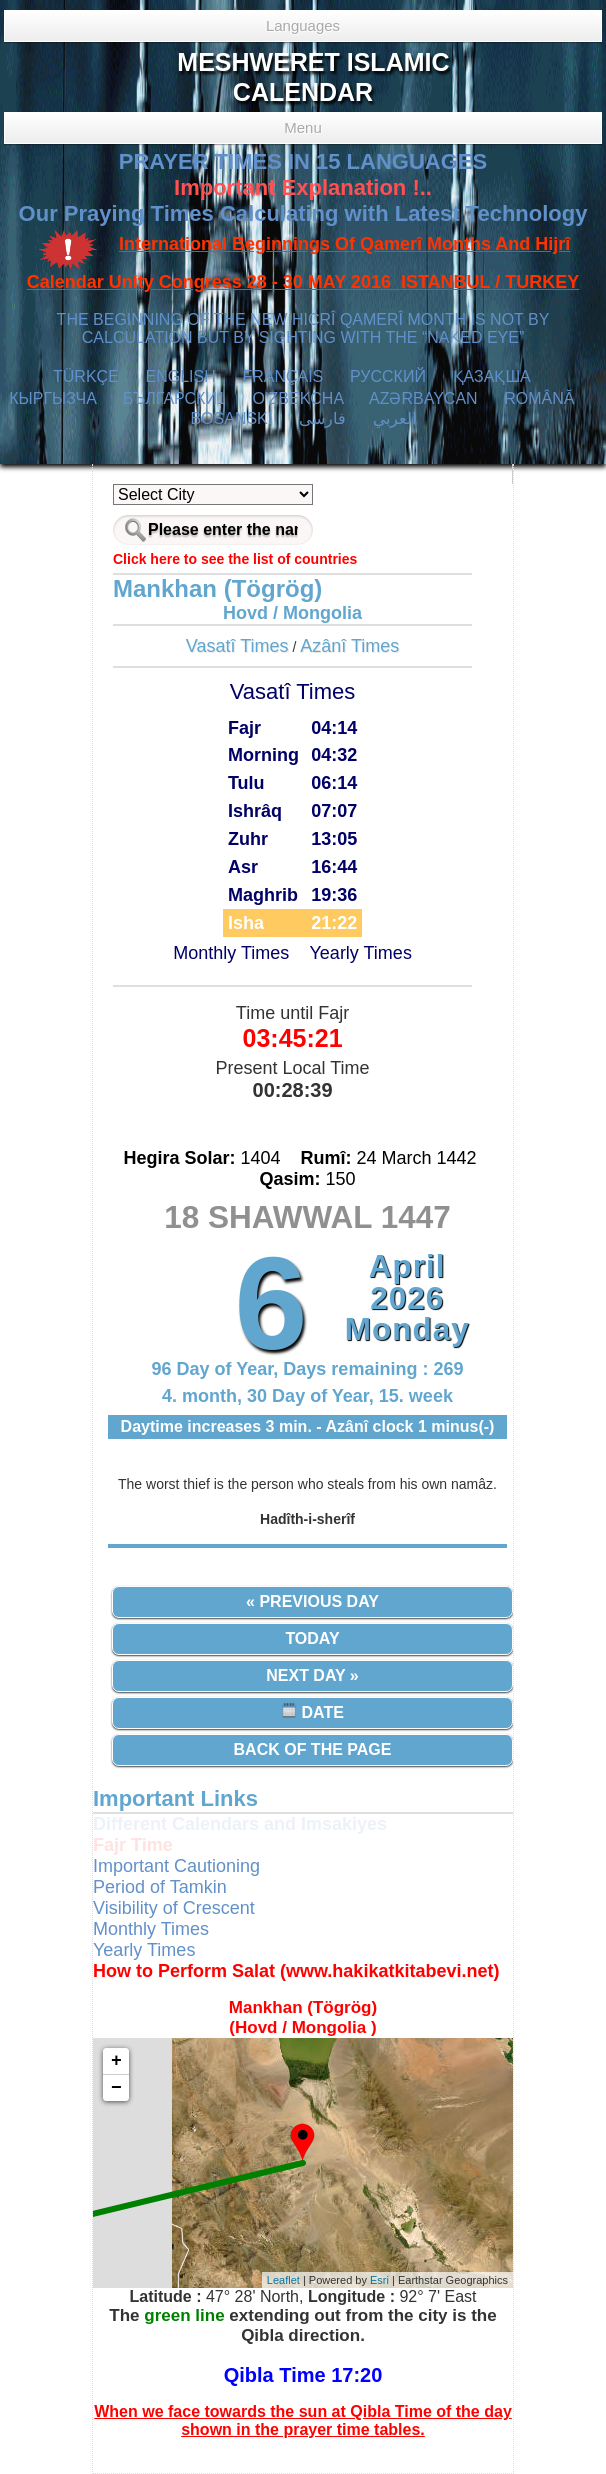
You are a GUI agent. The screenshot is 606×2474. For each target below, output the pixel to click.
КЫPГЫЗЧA (52, 398)
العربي (394, 418)
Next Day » (312, 1675)
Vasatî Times (237, 646)
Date (312, 1711)
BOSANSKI (231, 418)
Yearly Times (361, 953)
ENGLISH (180, 376)
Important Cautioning (176, 1866)
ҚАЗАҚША (492, 376)
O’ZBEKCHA (298, 398)
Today (312, 1638)
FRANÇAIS (282, 376)
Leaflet (283, 2280)
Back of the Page (313, 1749)
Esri (379, 2280)
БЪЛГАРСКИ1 (174, 398)
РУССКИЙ (388, 376)
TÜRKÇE (86, 376)
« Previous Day (312, 1601)
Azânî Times (349, 646)
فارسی (322, 418)
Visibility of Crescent (174, 1908)
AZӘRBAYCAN (423, 398)
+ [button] (116, 2061)
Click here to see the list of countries (235, 559)
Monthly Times (231, 953)
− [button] (116, 2088)
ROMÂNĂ (539, 398)
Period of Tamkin (160, 1887)
